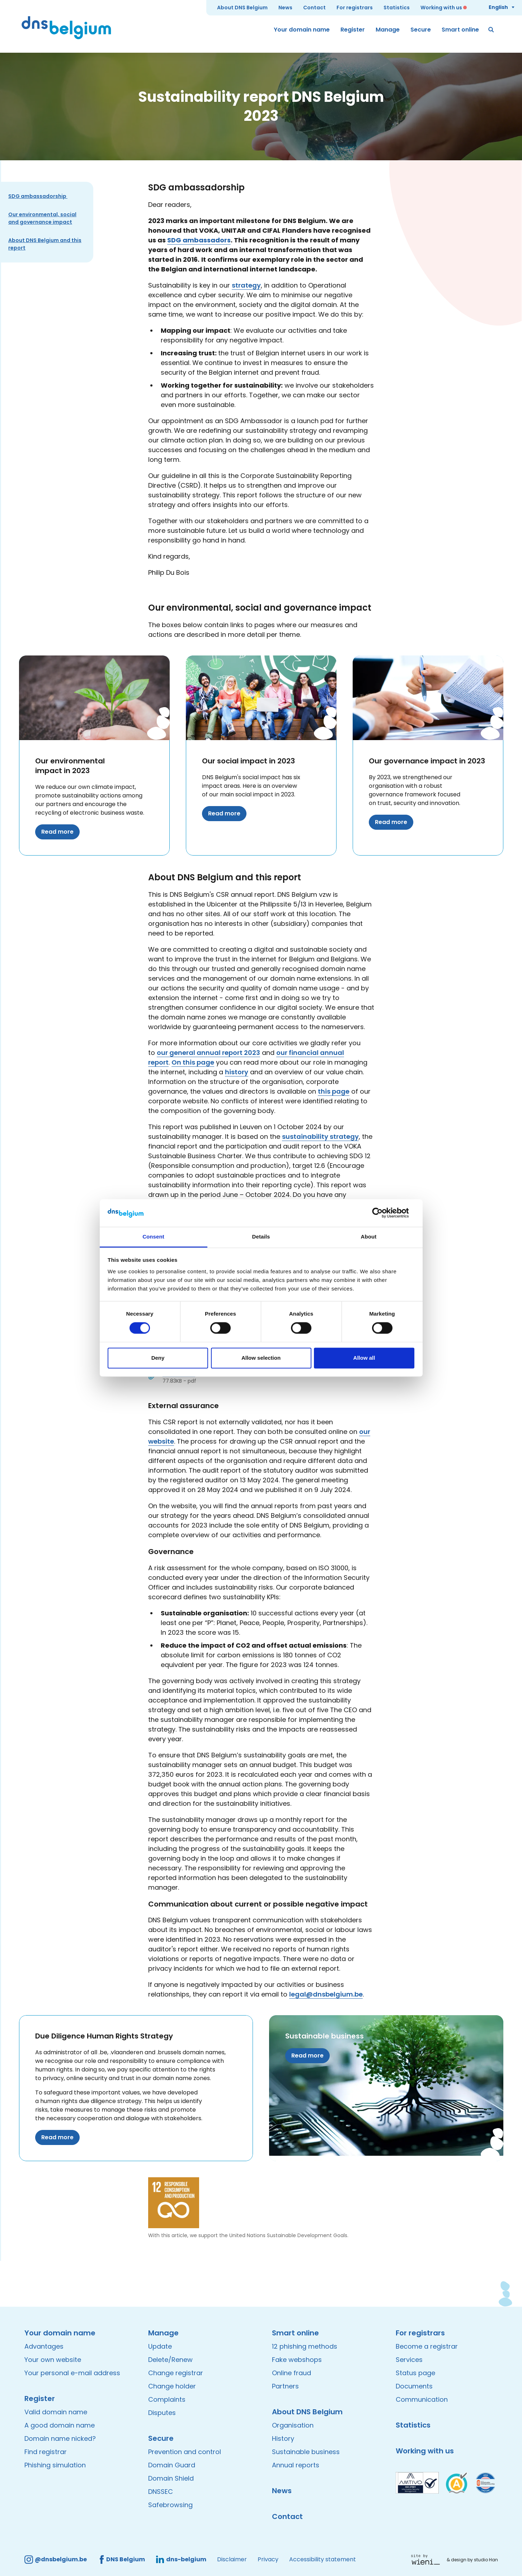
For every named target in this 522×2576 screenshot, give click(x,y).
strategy (246, 285)
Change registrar (175, 2372)
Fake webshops (297, 2359)
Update (160, 2346)
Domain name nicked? (60, 2438)
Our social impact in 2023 (248, 761)
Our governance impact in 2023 (427, 761)
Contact (314, 7)
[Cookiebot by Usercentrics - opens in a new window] (383, 1213)
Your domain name (302, 29)
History (283, 2438)
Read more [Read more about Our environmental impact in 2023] (57, 832)
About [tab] (369, 1236)
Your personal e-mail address (72, 2372)
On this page (192, 1062)
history (236, 1071)
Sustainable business (324, 2036)
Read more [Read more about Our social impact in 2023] (224, 813)
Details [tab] (261, 1236)
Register (352, 29)
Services (409, 2359)
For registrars (355, 7)
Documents (414, 2386)
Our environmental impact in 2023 (70, 766)
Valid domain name (55, 2411)
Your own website (52, 2359)
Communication (422, 2399)
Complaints (166, 2399)
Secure (420, 29)
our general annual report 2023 (208, 1052)
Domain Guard (171, 2465)
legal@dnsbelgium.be (326, 1994)
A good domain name (59, 2425)
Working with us (441, 7)
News (285, 7)
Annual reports (295, 2465)
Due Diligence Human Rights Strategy (104, 2036)
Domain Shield (171, 2478)
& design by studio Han (472, 2560)
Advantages (44, 2346)
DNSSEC (160, 2491)
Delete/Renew (170, 2359)
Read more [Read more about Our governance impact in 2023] (391, 822)
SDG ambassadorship (37, 196)
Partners (285, 2386)
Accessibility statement (322, 2559)
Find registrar (45, 2451)
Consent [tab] (153, 1236)
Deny (158, 1358)
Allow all (364, 1358)
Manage (388, 29)
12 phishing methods (304, 2346)
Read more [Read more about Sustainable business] (307, 2055)
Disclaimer (232, 2559)
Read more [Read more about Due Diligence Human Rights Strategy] (57, 2137)
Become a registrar (427, 2346)
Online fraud (291, 2372)
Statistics (397, 7)
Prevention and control (184, 2451)
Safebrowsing (170, 2504)
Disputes (162, 2412)
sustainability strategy (320, 1136)
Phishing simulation (55, 2465)
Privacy (268, 2559)
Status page (415, 2372)
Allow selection (261, 1358)
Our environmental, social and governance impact (42, 218)
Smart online (460, 29)
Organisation (293, 2425)
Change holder (172, 2386)
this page (333, 1091)
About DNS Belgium (242, 7)
